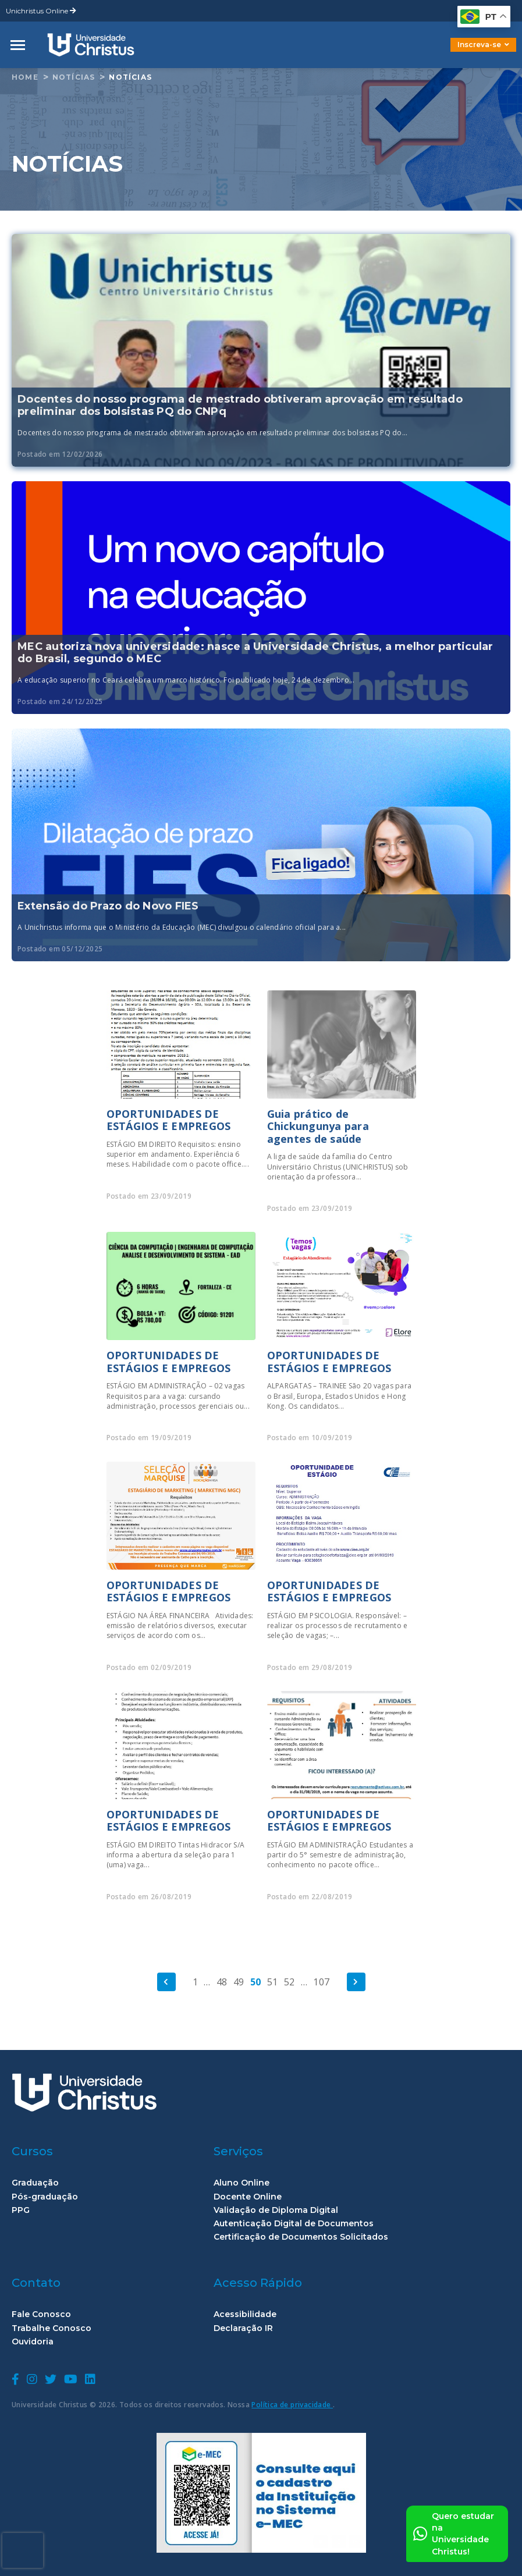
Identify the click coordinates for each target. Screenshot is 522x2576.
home (25, 77)
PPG (21, 2210)
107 (321, 1981)
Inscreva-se (483, 44)
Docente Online (248, 2197)
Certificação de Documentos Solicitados (301, 2237)
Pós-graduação (45, 2197)
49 (238, 1981)
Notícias (73, 77)
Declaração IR (243, 2328)
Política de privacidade (292, 2405)
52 (289, 1981)
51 (272, 1981)
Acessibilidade (245, 2314)
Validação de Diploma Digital (276, 2210)
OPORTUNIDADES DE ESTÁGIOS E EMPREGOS (168, 1120)
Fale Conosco (41, 2314)
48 (222, 1981)
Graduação (35, 2183)
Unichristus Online (41, 10)
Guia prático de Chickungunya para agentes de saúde (318, 1126)
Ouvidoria (33, 2342)
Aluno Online (241, 2183)
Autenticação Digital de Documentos (294, 2224)
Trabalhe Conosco (51, 2328)
